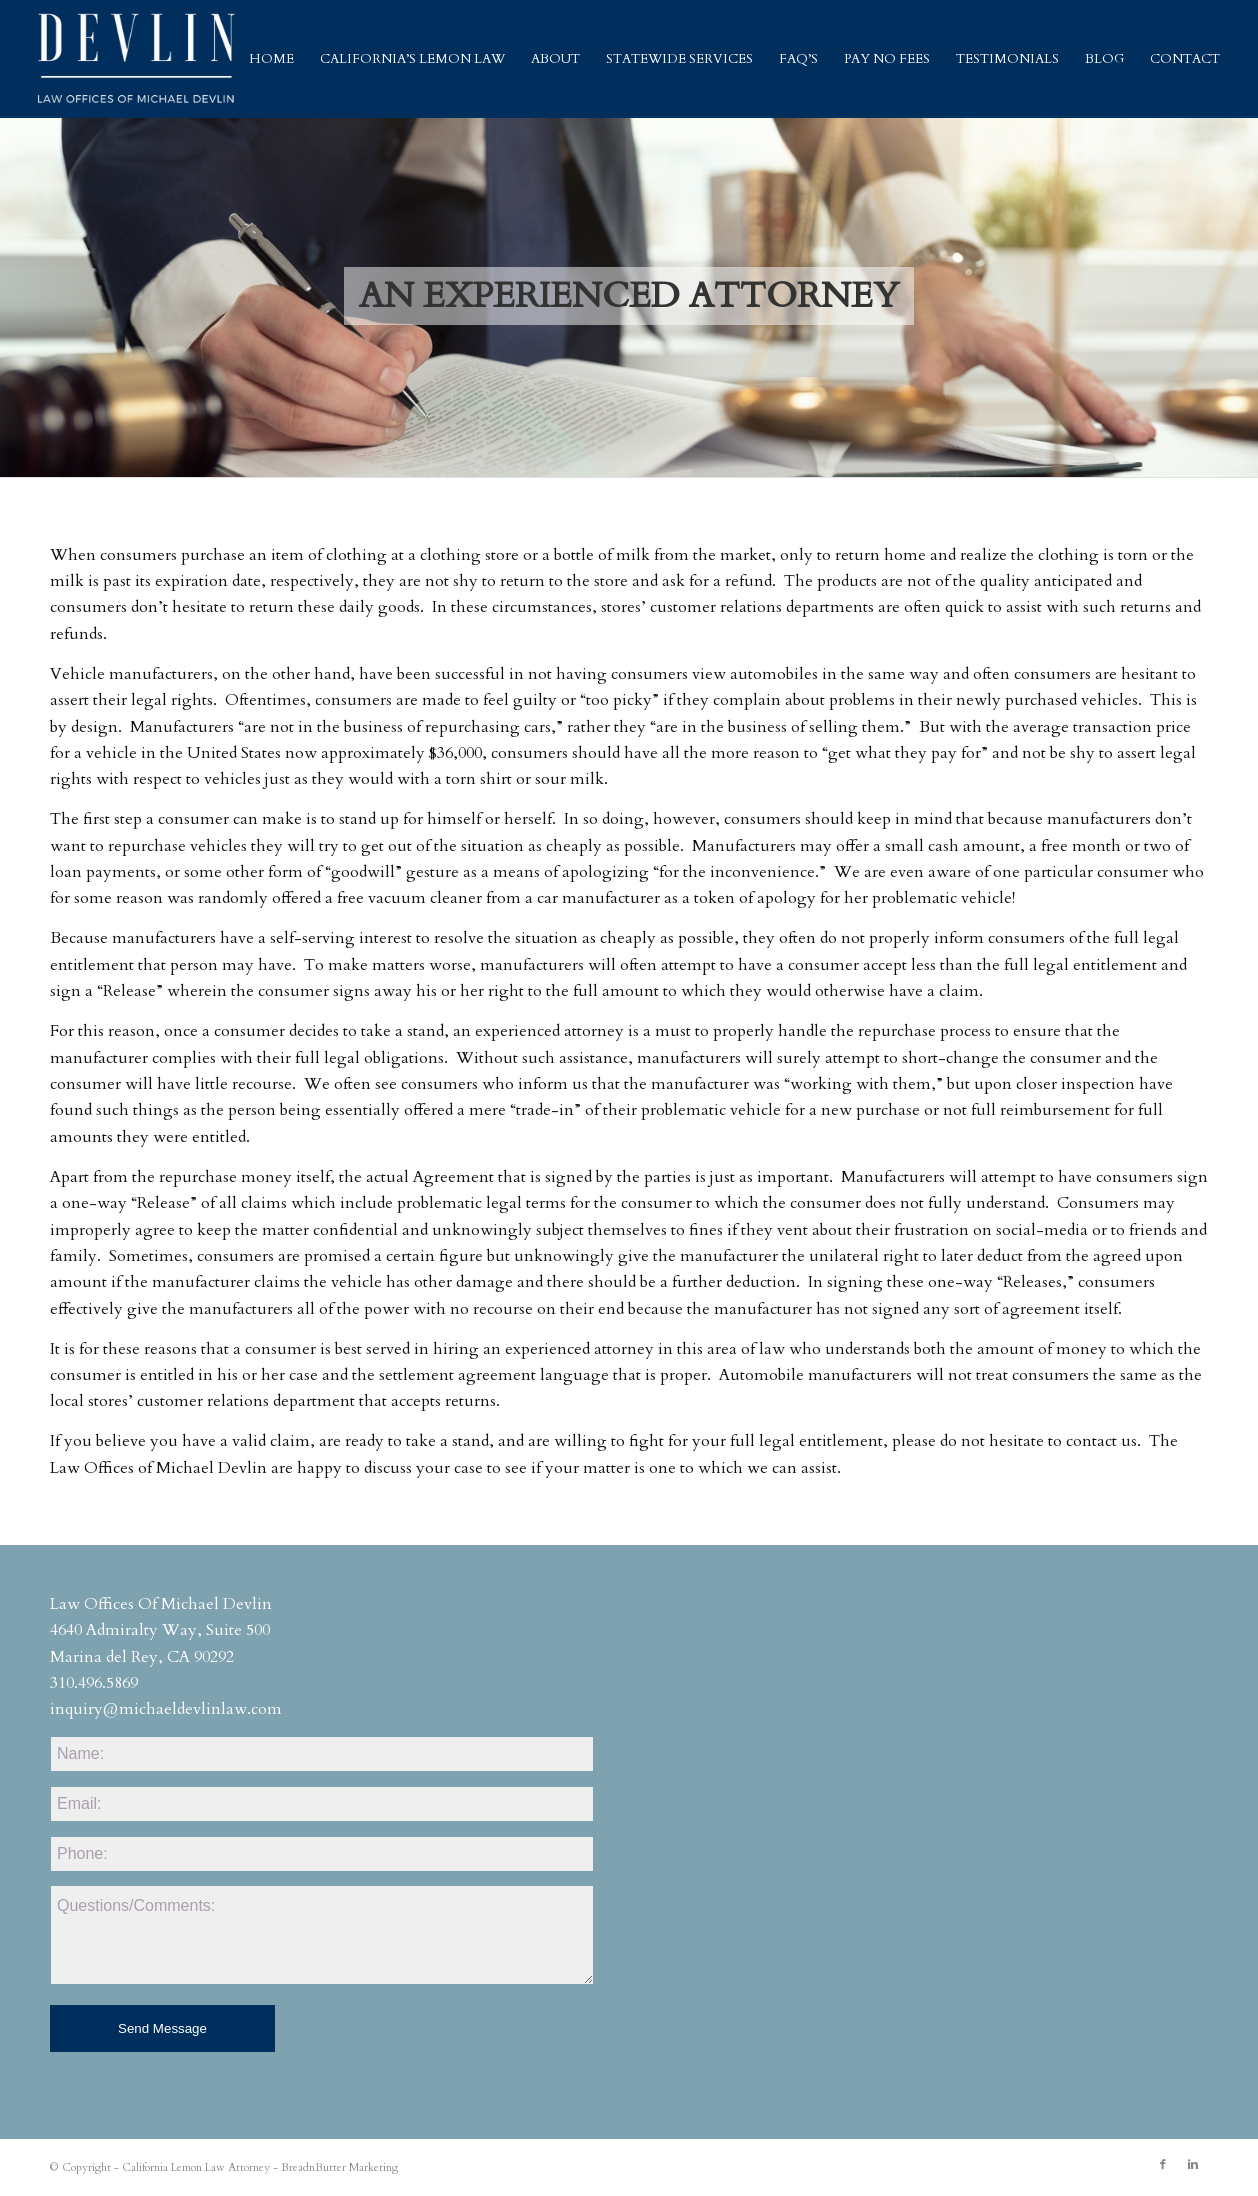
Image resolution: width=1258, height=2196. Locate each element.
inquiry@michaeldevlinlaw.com (166, 1709)
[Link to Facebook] (1163, 2165)
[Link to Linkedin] (1193, 2165)
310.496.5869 (94, 1683)
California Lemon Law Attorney (196, 2167)
